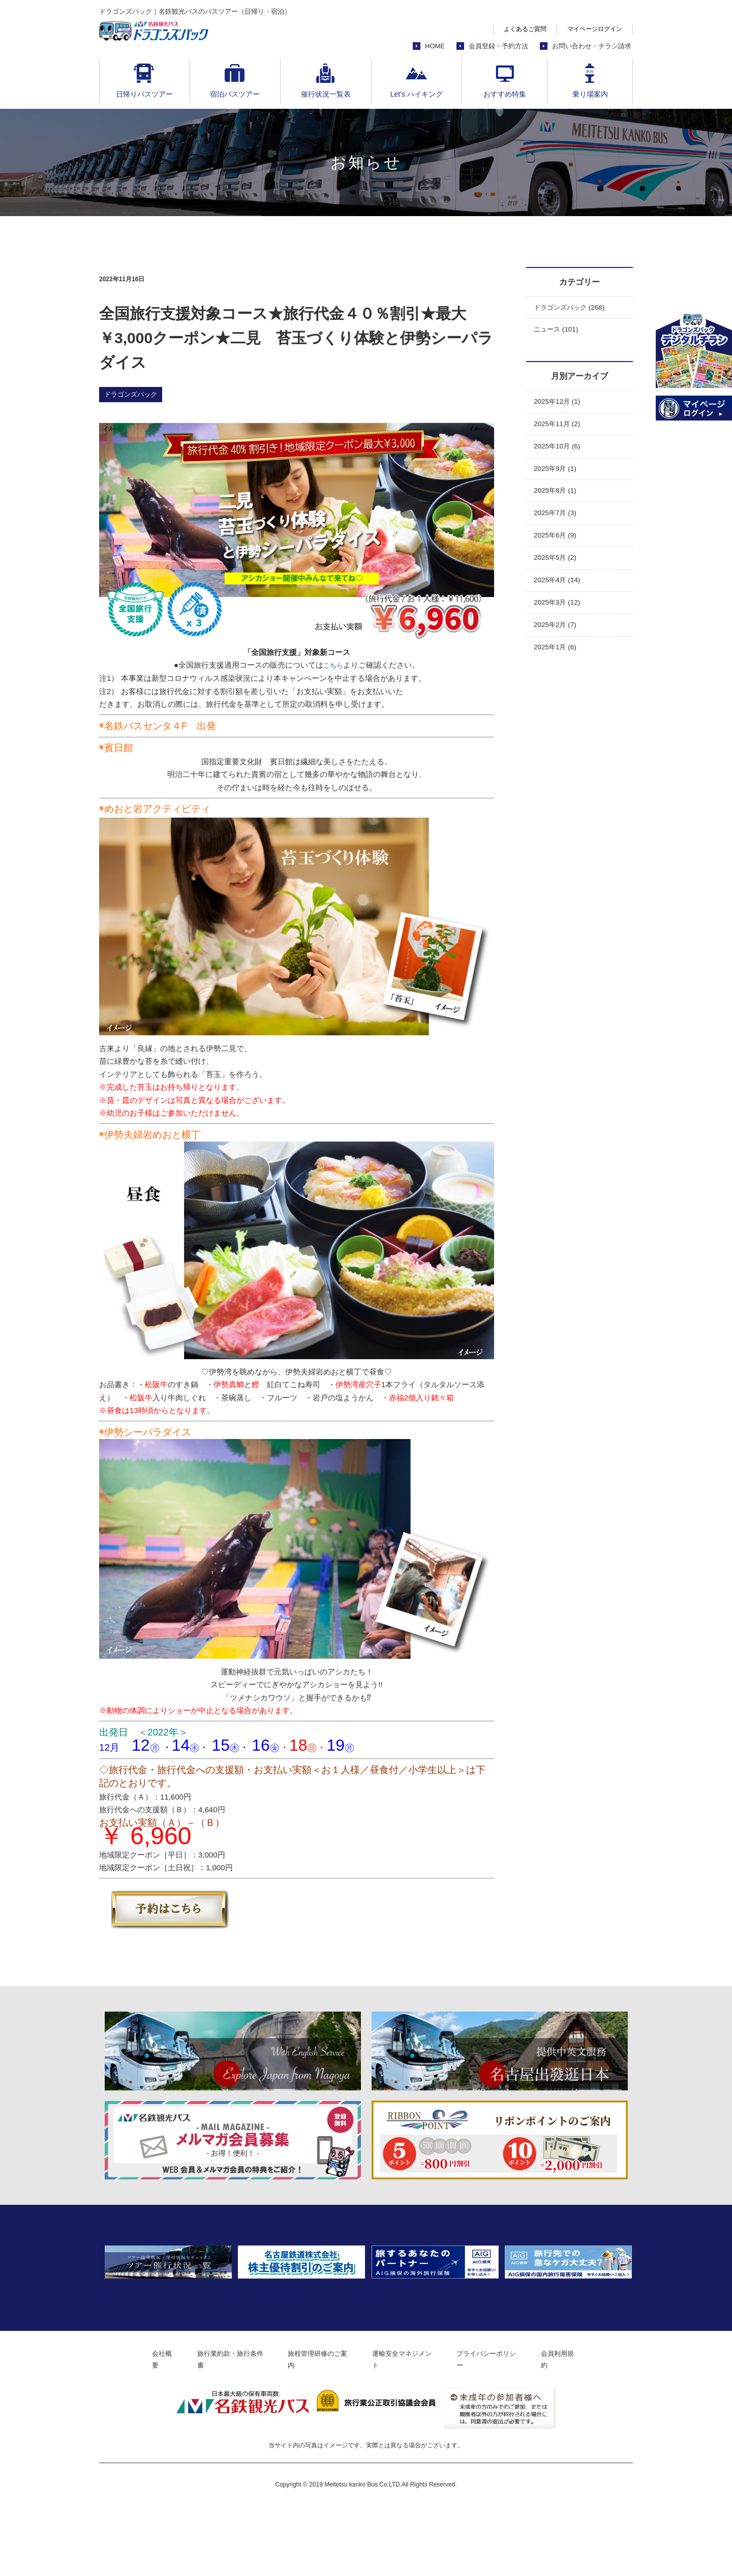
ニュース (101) (559, 331)
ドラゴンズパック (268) (574, 308)
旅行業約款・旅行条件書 (221, 2429)
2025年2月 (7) (558, 641)
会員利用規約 (578, 2429)
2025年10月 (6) (560, 452)
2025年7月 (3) (558, 523)
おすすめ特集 (504, 94)
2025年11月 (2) (560, 429)
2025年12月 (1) (560, 405)
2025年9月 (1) (558, 476)
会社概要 (147, 2429)
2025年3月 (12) (560, 618)
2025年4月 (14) (560, 594)
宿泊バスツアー (235, 94)
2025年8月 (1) (558, 499)
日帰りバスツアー (144, 94)
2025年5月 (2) (558, 570)
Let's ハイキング (416, 94)
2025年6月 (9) (558, 547)
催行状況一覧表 (326, 94)
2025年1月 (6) (558, 665)
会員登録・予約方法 (498, 46)
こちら (333, 665)
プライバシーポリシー (500, 2429)
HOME (435, 46)
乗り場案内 (590, 94)
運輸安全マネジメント (408, 2429)
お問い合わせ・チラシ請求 (591, 46)
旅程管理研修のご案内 (316, 2429)
